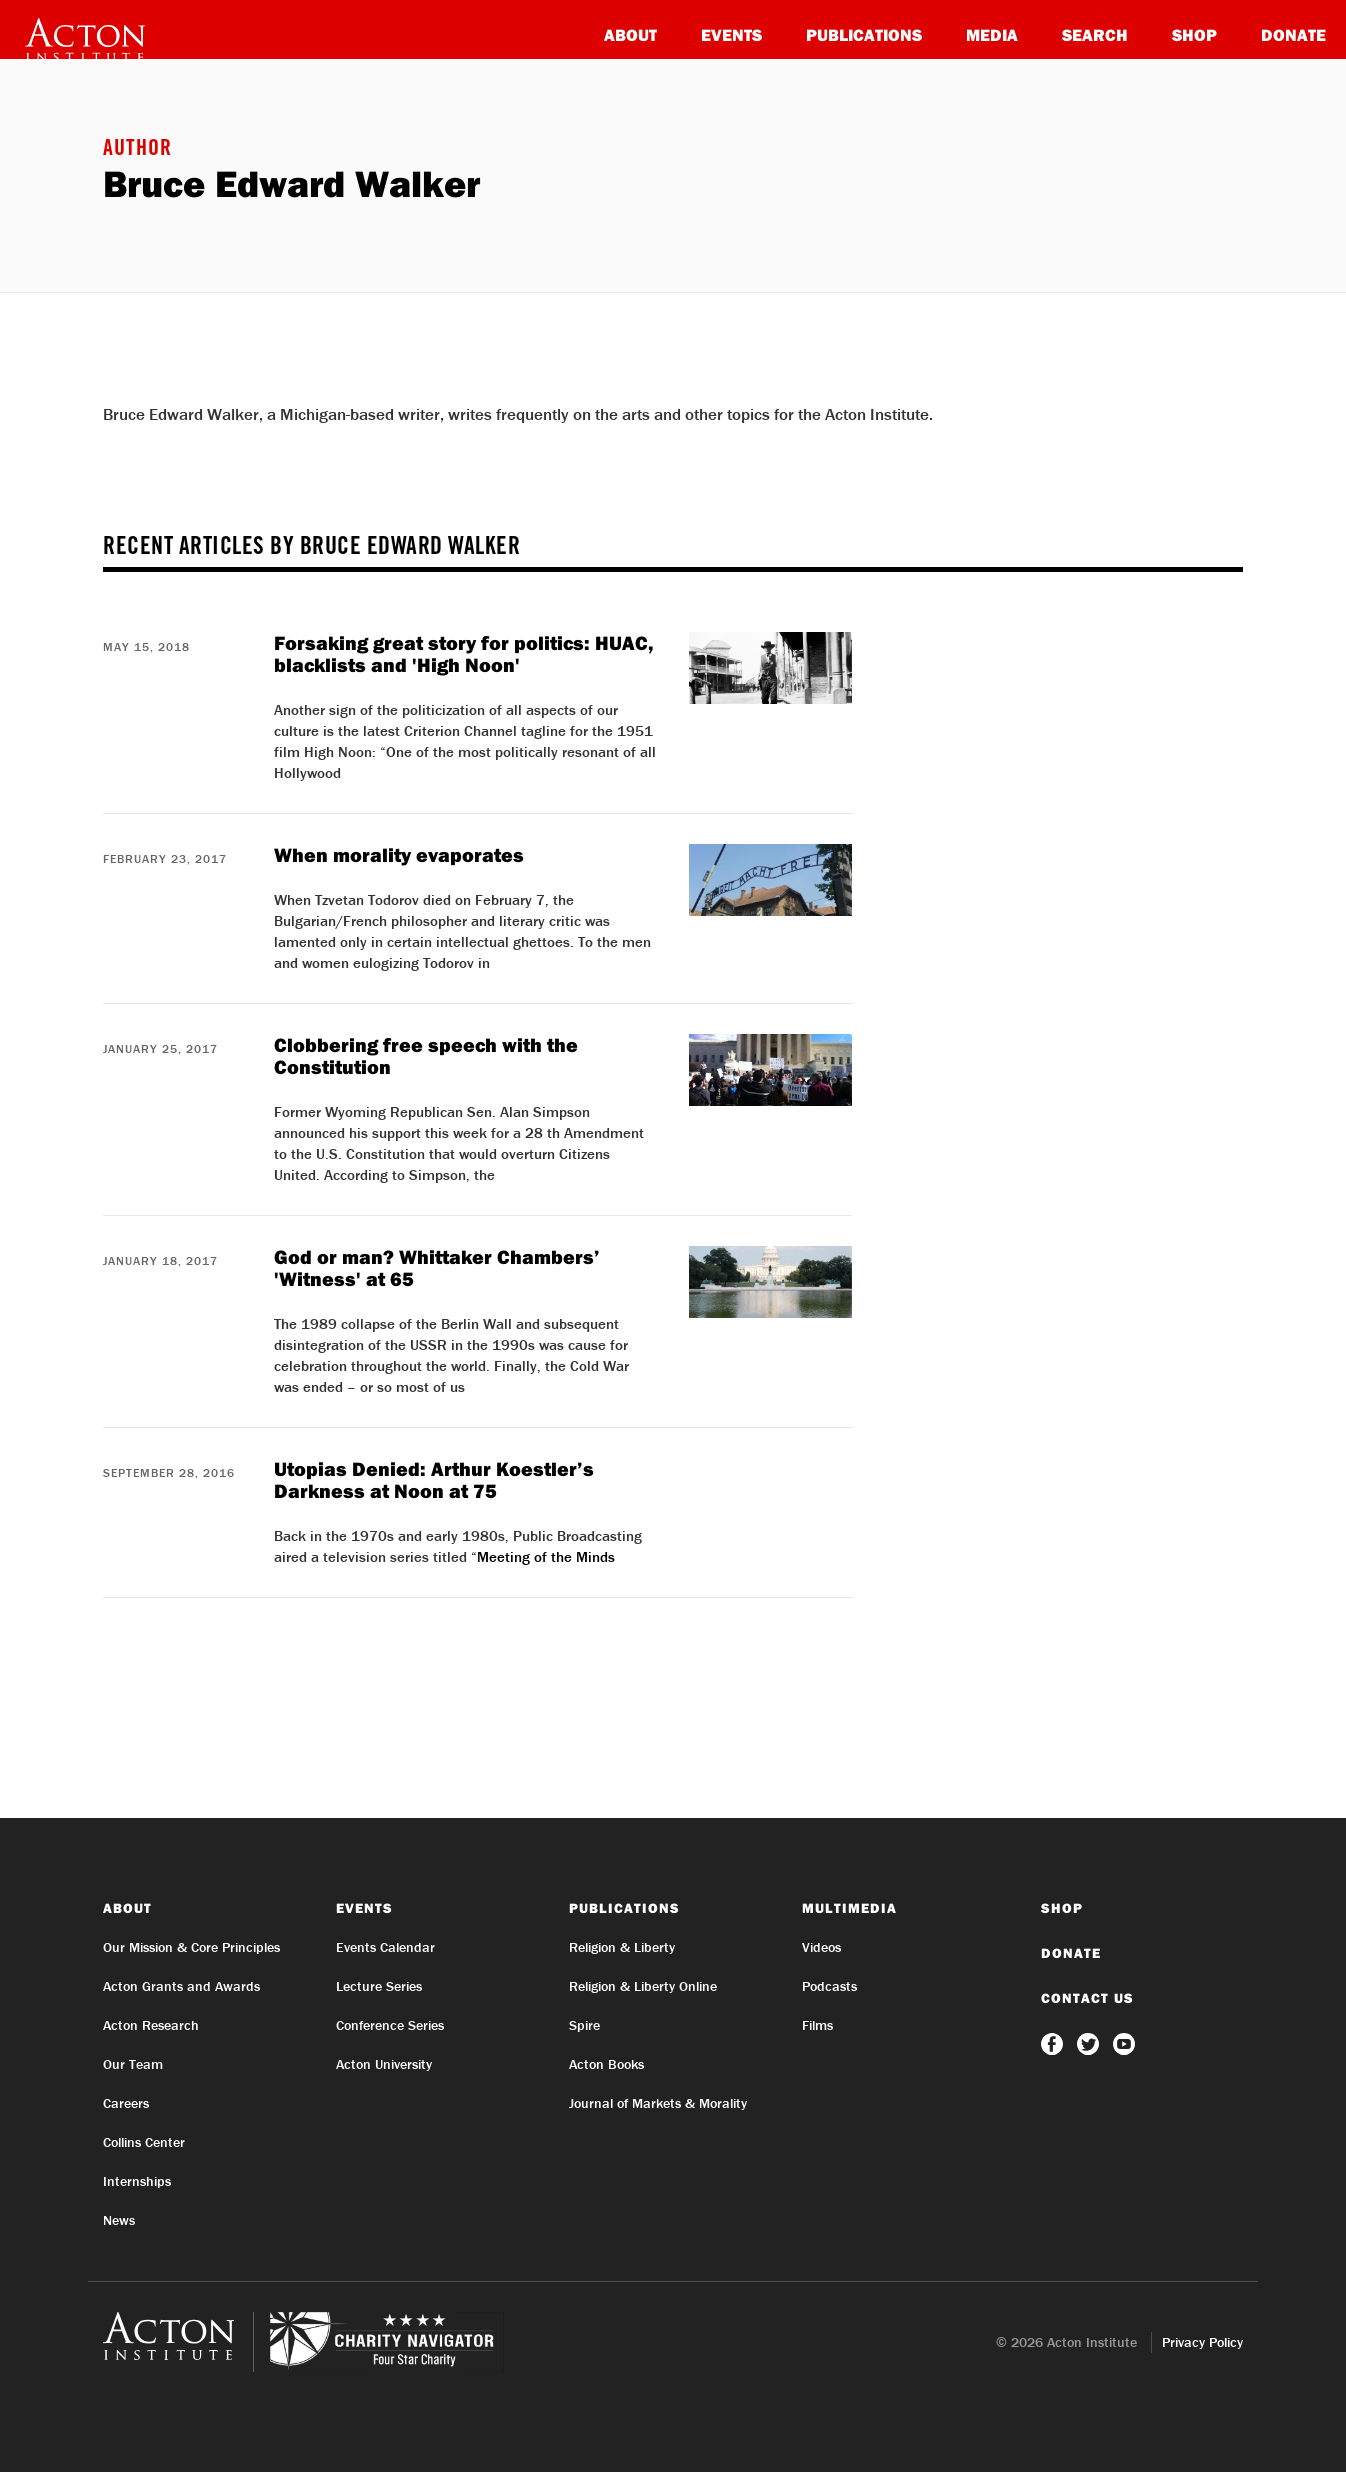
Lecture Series (379, 1986)
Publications (864, 34)
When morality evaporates (399, 854)
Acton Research (151, 2025)
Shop (1194, 34)
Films (817, 2025)
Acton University (384, 2064)
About (630, 34)
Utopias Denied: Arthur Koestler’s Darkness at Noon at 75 (434, 1479)
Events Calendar (385, 1947)
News (119, 2220)
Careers (126, 2103)
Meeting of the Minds (546, 1556)
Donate (1293, 34)
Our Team (133, 2064)
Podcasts (829, 1986)
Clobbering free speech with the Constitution (426, 1055)
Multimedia (849, 1908)
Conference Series (390, 2025)
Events (731, 34)
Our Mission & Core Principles (191, 1947)
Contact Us (1087, 1998)
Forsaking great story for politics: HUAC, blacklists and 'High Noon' (464, 653)
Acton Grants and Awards (181, 1986)
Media (992, 34)
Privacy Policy (1202, 2342)
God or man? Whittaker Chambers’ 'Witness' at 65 (437, 1267)
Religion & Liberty (622, 1947)
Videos (821, 1947)
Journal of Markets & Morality (658, 2103)
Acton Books (606, 2064)
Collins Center (144, 2142)
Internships (137, 2181)
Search (1095, 34)
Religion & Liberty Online (643, 1986)
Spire (584, 2025)
